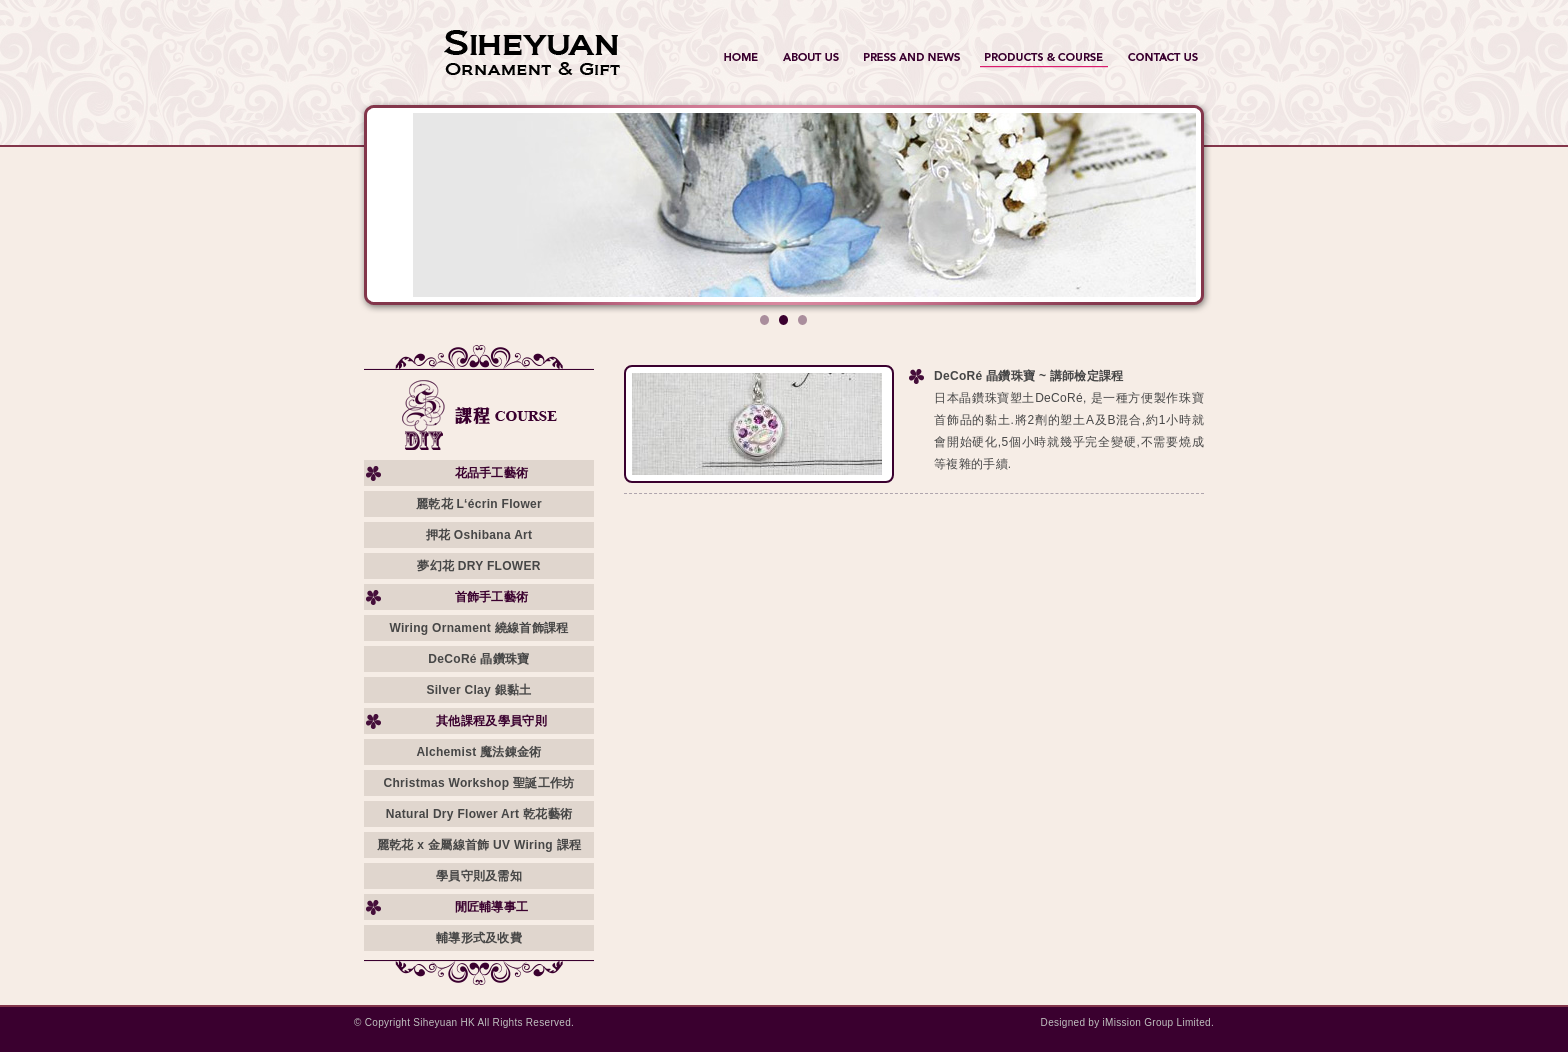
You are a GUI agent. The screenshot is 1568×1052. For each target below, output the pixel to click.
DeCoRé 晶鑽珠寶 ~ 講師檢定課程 (1029, 376)
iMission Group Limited (1157, 1022)
